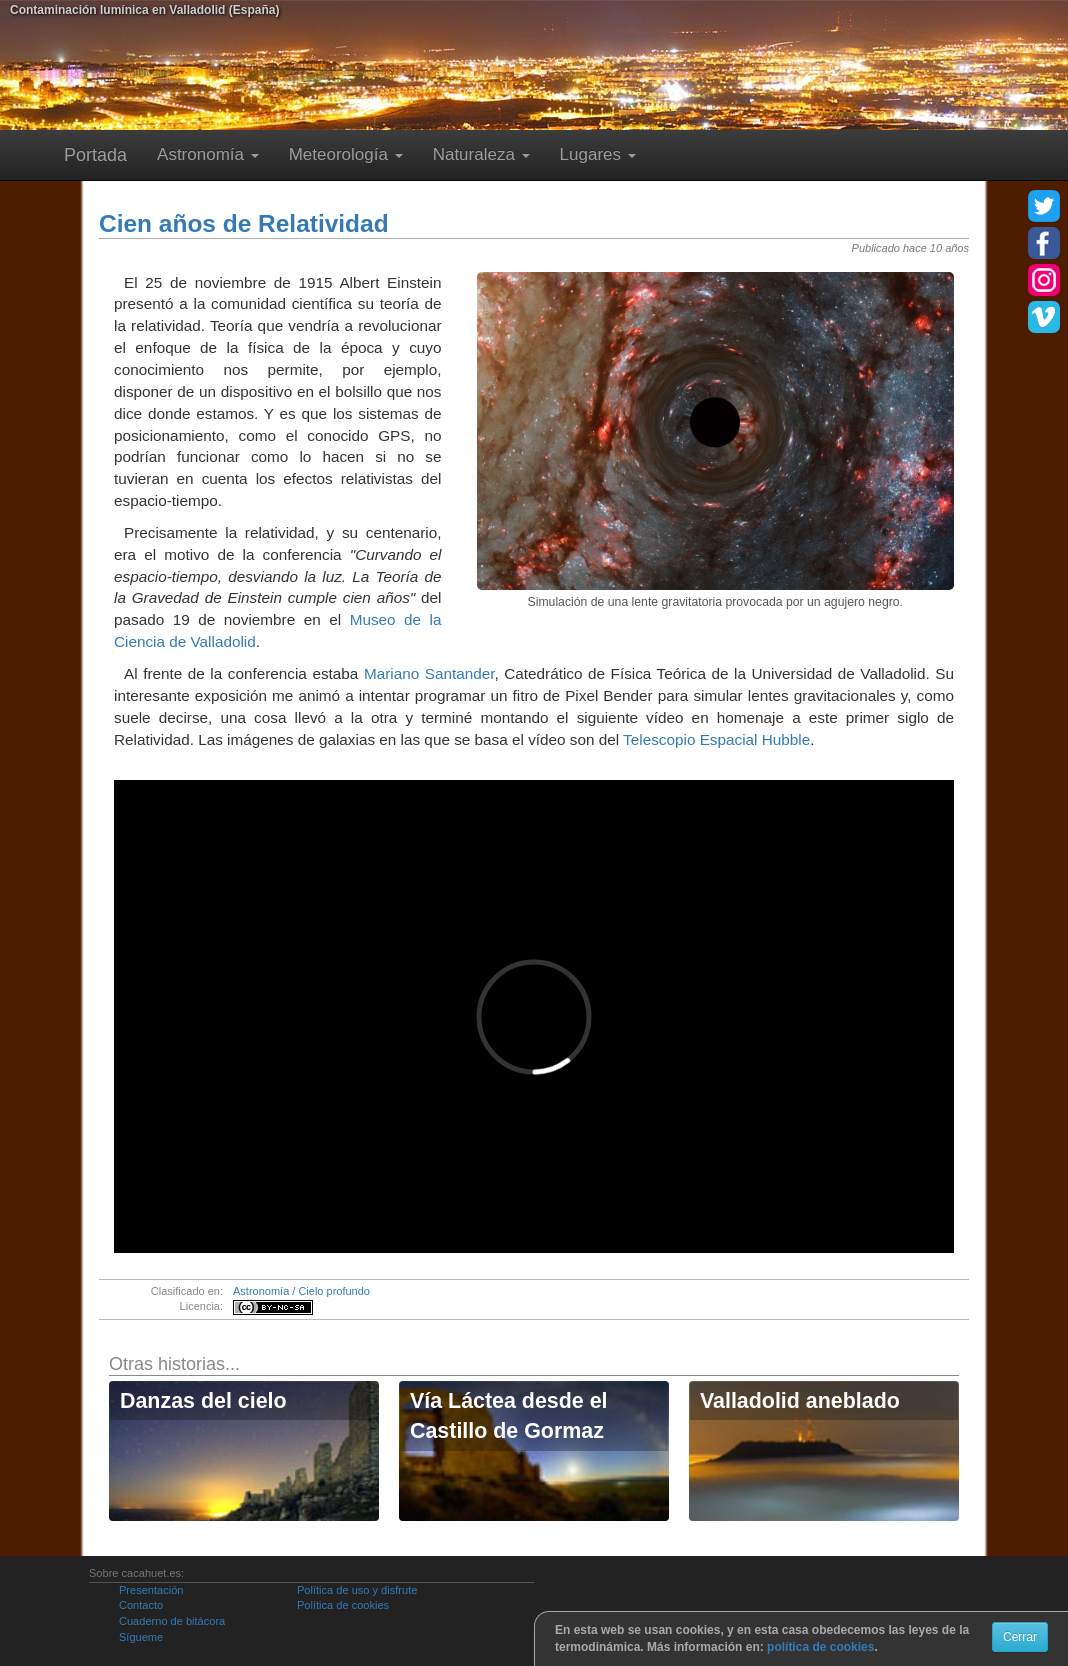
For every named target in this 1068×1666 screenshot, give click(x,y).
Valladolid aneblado (800, 1401)
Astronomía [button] (208, 154)
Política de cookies (343, 1605)
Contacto (141, 1605)
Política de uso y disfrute (357, 1590)
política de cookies (820, 1647)
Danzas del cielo (203, 1401)
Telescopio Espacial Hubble (716, 739)
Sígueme (141, 1637)
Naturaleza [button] (481, 154)
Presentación (151, 1590)
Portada (95, 155)
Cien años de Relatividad (244, 223)
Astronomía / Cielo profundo (301, 1291)
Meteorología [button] (346, 154)
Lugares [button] (598, 154)
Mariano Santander (429, 673)
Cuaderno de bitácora (172, 1621)
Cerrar (1020, 1637)
